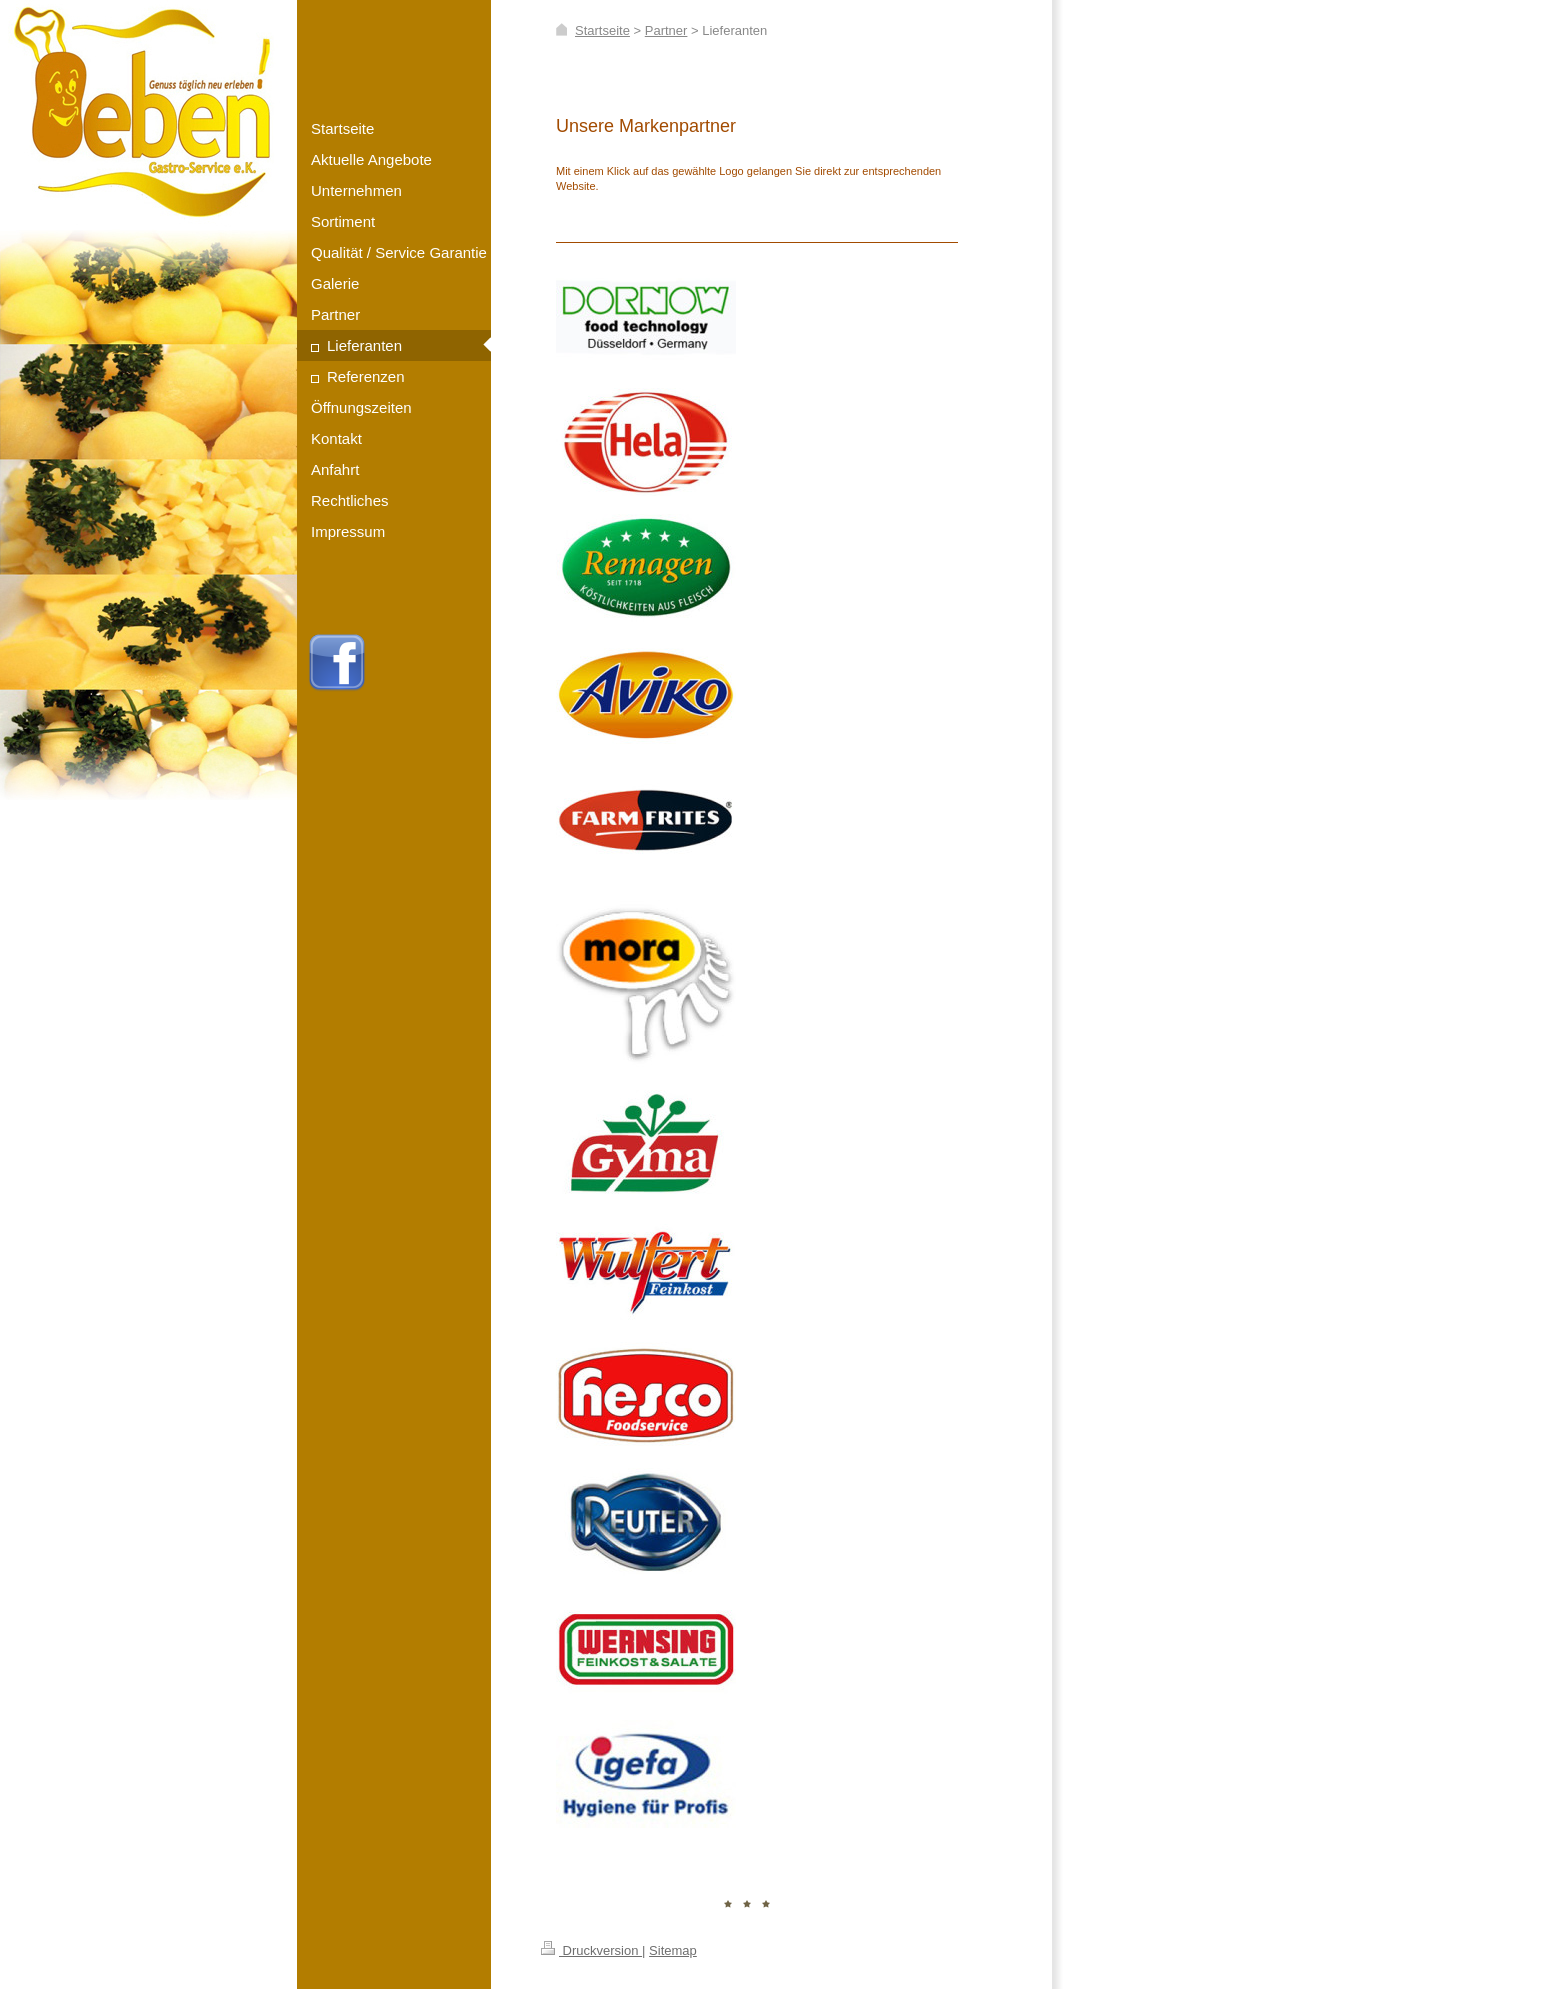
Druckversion (591, 1950)
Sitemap (673, 1950)
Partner (666, 30)
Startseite (602, 30)
